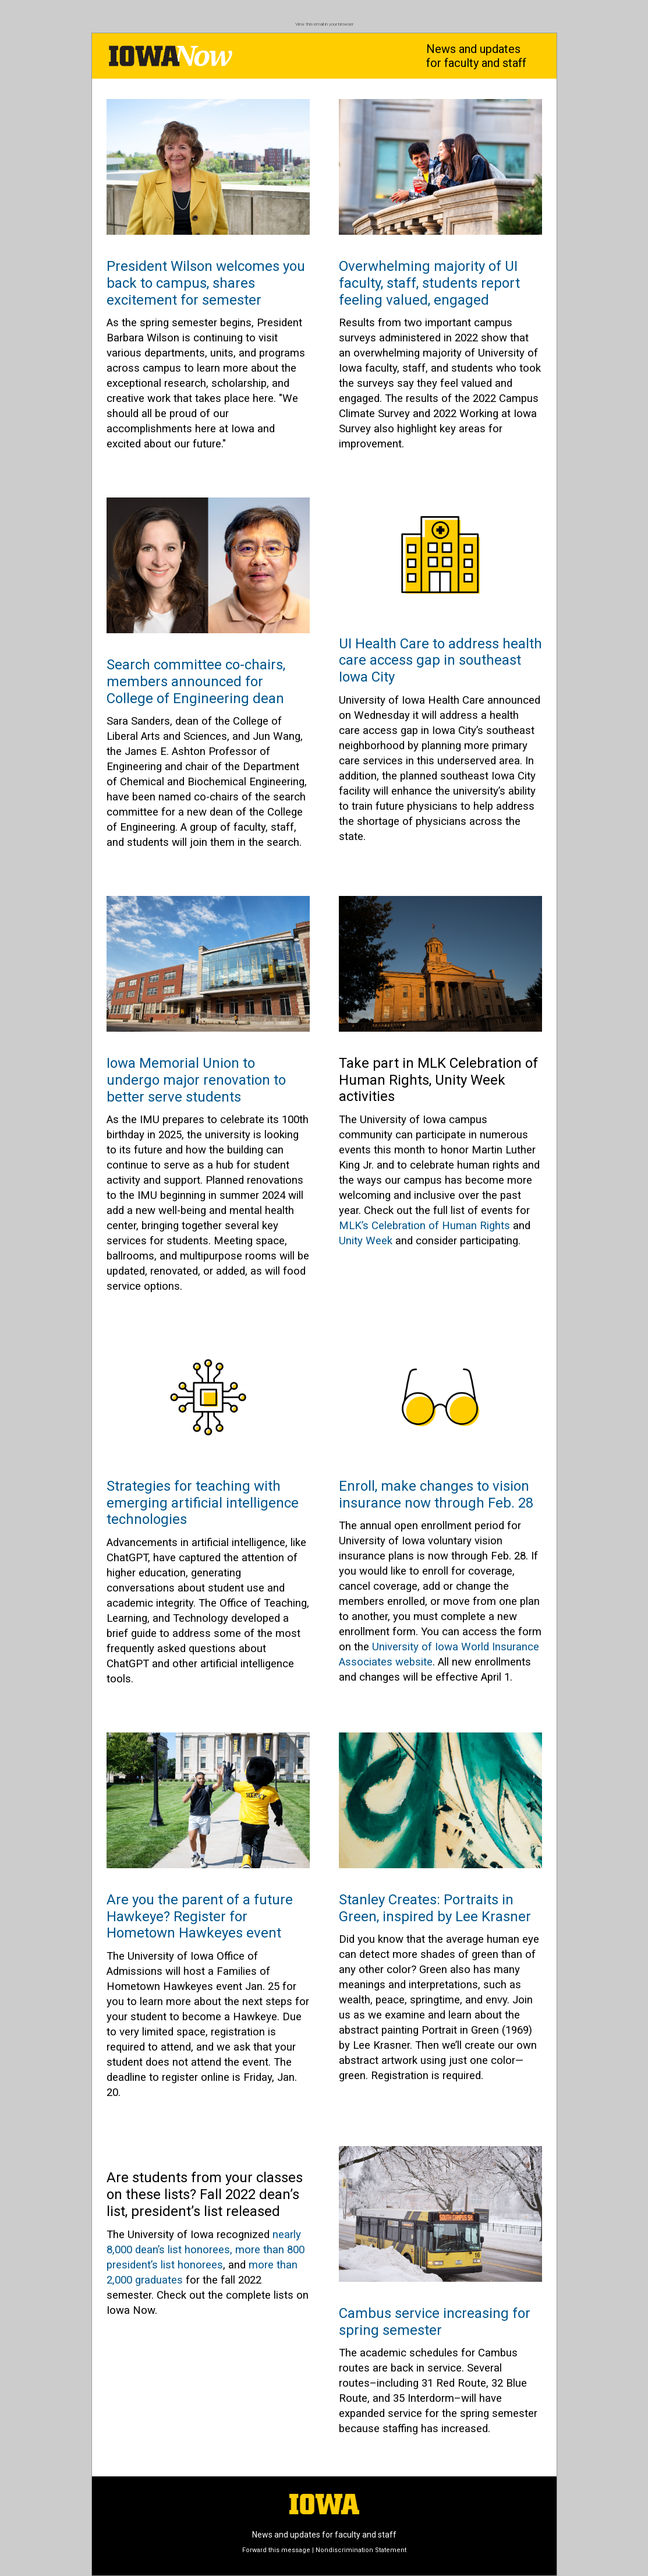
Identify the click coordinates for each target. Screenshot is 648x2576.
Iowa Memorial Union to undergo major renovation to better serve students (196, 1080)
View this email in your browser (324, 24)
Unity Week (365, 1240)
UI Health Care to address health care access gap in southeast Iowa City (440, 661)
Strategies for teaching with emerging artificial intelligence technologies (203, 1503)
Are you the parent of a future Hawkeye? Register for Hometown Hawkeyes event (200, 1917)
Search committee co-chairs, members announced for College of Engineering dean (196, 682)
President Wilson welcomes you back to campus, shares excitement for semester (206, 283)
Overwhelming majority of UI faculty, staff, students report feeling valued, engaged (429, 283)
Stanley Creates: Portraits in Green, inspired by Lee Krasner (435, 1908)
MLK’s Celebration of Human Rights (424, 1225)
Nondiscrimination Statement (361, 2550)
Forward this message (276, 2550)
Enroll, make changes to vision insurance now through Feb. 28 (436, 1494)
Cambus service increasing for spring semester (434, 2321)
